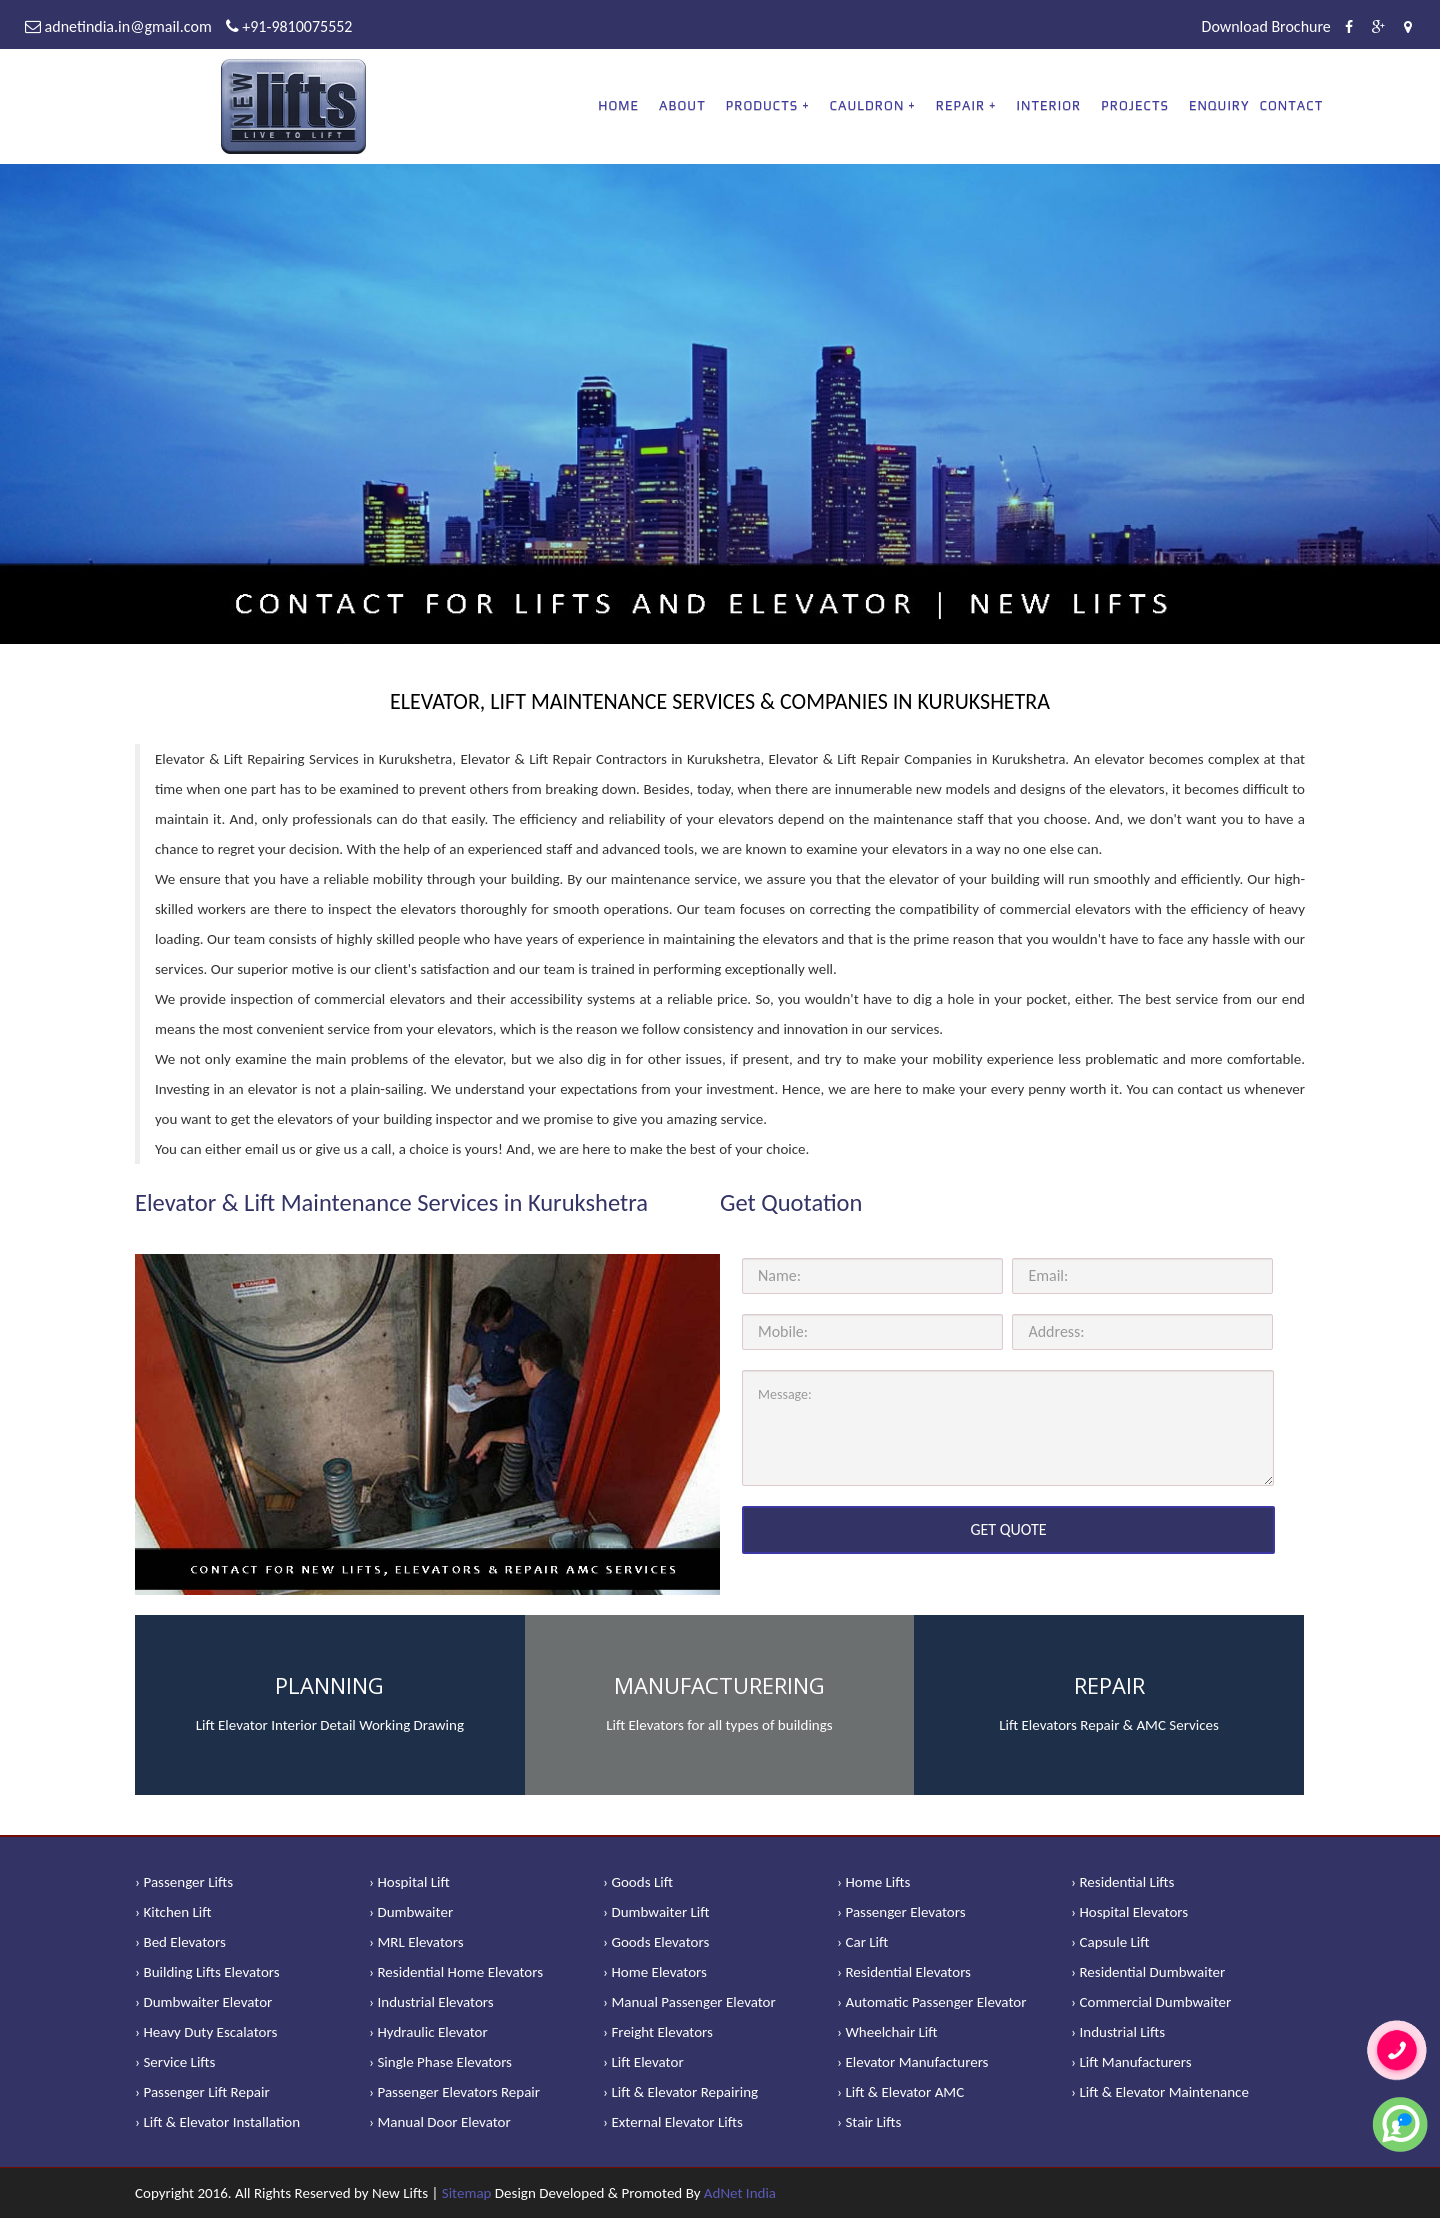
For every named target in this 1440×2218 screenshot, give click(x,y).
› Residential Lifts (1122, 1882)
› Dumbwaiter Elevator (203, 2002)
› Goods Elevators (656, 1942)
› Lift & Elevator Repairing (680, 2092)
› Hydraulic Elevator (428, 2032)
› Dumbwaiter (411, 1912)
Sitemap (467, 2193)
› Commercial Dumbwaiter (1151, 2002)
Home (618, 105)
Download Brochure (1266, 26)
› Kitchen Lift (173, 1912)
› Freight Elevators (658, 2032)
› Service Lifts (175, 2062)
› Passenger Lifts (184, 1882)
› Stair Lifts (869, 2122)
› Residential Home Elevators (456, 1972)
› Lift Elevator (643, 2062)
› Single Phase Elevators (440, 2062)
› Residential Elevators (904, 1972)
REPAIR (960, 105)
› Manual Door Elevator (440, 2122)
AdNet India (740, 2193)
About (682, 105)
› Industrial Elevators (431, 2002)
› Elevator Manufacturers (912, 2062)
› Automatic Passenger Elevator (931, 2002)
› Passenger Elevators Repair (454, 2092)
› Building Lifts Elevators (207, 1972)
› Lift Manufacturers (1131, 2062)
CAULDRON (867, 105)
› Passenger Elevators (901, 1912)
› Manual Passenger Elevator (689, 2002)
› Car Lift (862, 1942)
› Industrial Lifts (1118, 2032)
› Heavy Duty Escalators (206, 2032)
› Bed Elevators (180, 1942)
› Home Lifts (873, 1882)
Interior (1049, 105)
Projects (1135, 105)
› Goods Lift (638, 1882)
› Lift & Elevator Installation (217, 2122)
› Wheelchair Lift (887, 2032)
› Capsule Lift (1110, 1942)
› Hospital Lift (409, 1882)
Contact (1292, 105)
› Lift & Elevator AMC (900, 2092)
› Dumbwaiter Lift (656, 1912)
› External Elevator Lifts (673, 2122)
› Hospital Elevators (1129, 1912)
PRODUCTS (762, 105)
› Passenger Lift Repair (202, 2092)
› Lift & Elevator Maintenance (1160, 2092)
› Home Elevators (655, 1972)
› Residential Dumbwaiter (1148, 1972)
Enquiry (1219, 105)
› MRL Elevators (416, 1942)
